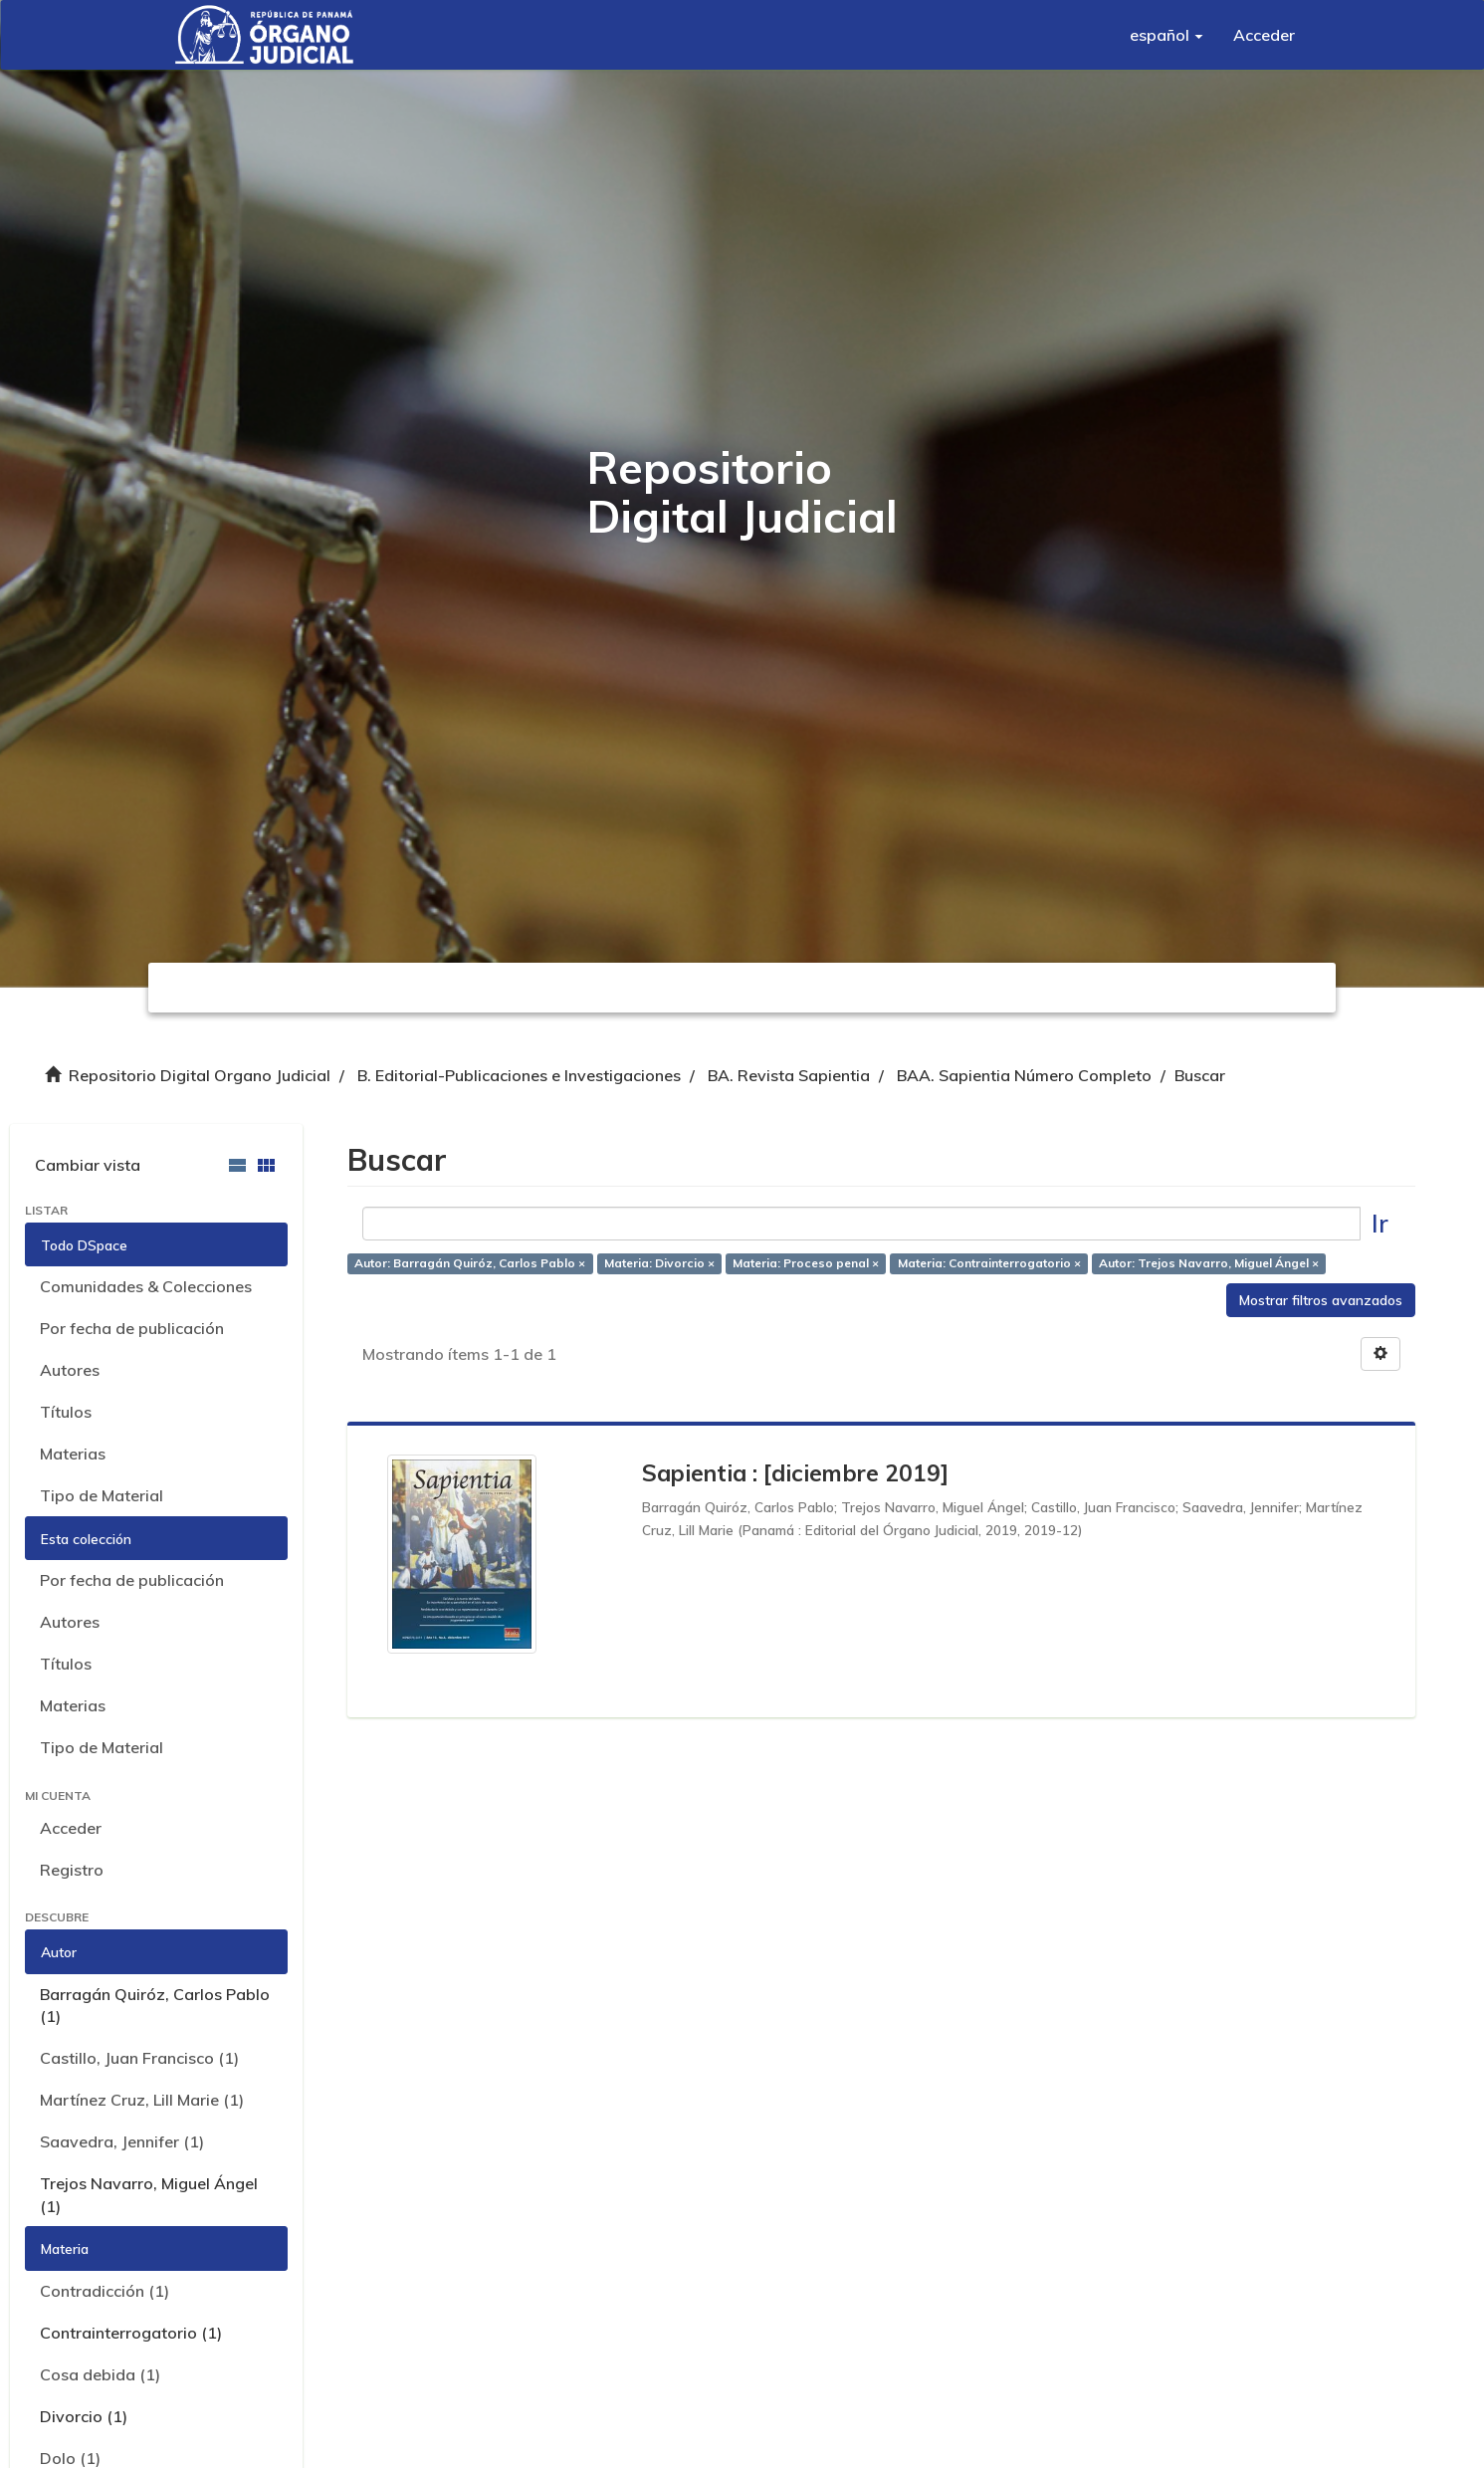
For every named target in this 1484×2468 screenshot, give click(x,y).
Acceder (71, 1828)
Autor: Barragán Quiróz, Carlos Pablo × (469, 1262)
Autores (70, 1370)
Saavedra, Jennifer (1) (122, 2141)
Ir (1380, 1223)
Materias (73, 1453)
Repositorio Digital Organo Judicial (199, 1075)
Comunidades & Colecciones (146, 1286)
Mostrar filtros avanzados (1320, 1300)
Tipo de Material (101, 1495)
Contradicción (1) (104, 2291)
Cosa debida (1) (100, 2374)
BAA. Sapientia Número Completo (1024, 1075)
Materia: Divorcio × (659, 1262)
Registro (72, 1870)
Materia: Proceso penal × (806, 1262)
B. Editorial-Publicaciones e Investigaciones (519, 1075)
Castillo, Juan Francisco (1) (139, 2058)
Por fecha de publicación (132, 1328)
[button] (1166, 35)
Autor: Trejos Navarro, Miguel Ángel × (1209, 1262)
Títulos (66, 1412)
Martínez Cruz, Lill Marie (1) (142, 2100)
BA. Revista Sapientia (789, 1075)
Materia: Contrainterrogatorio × (989, 1262)
